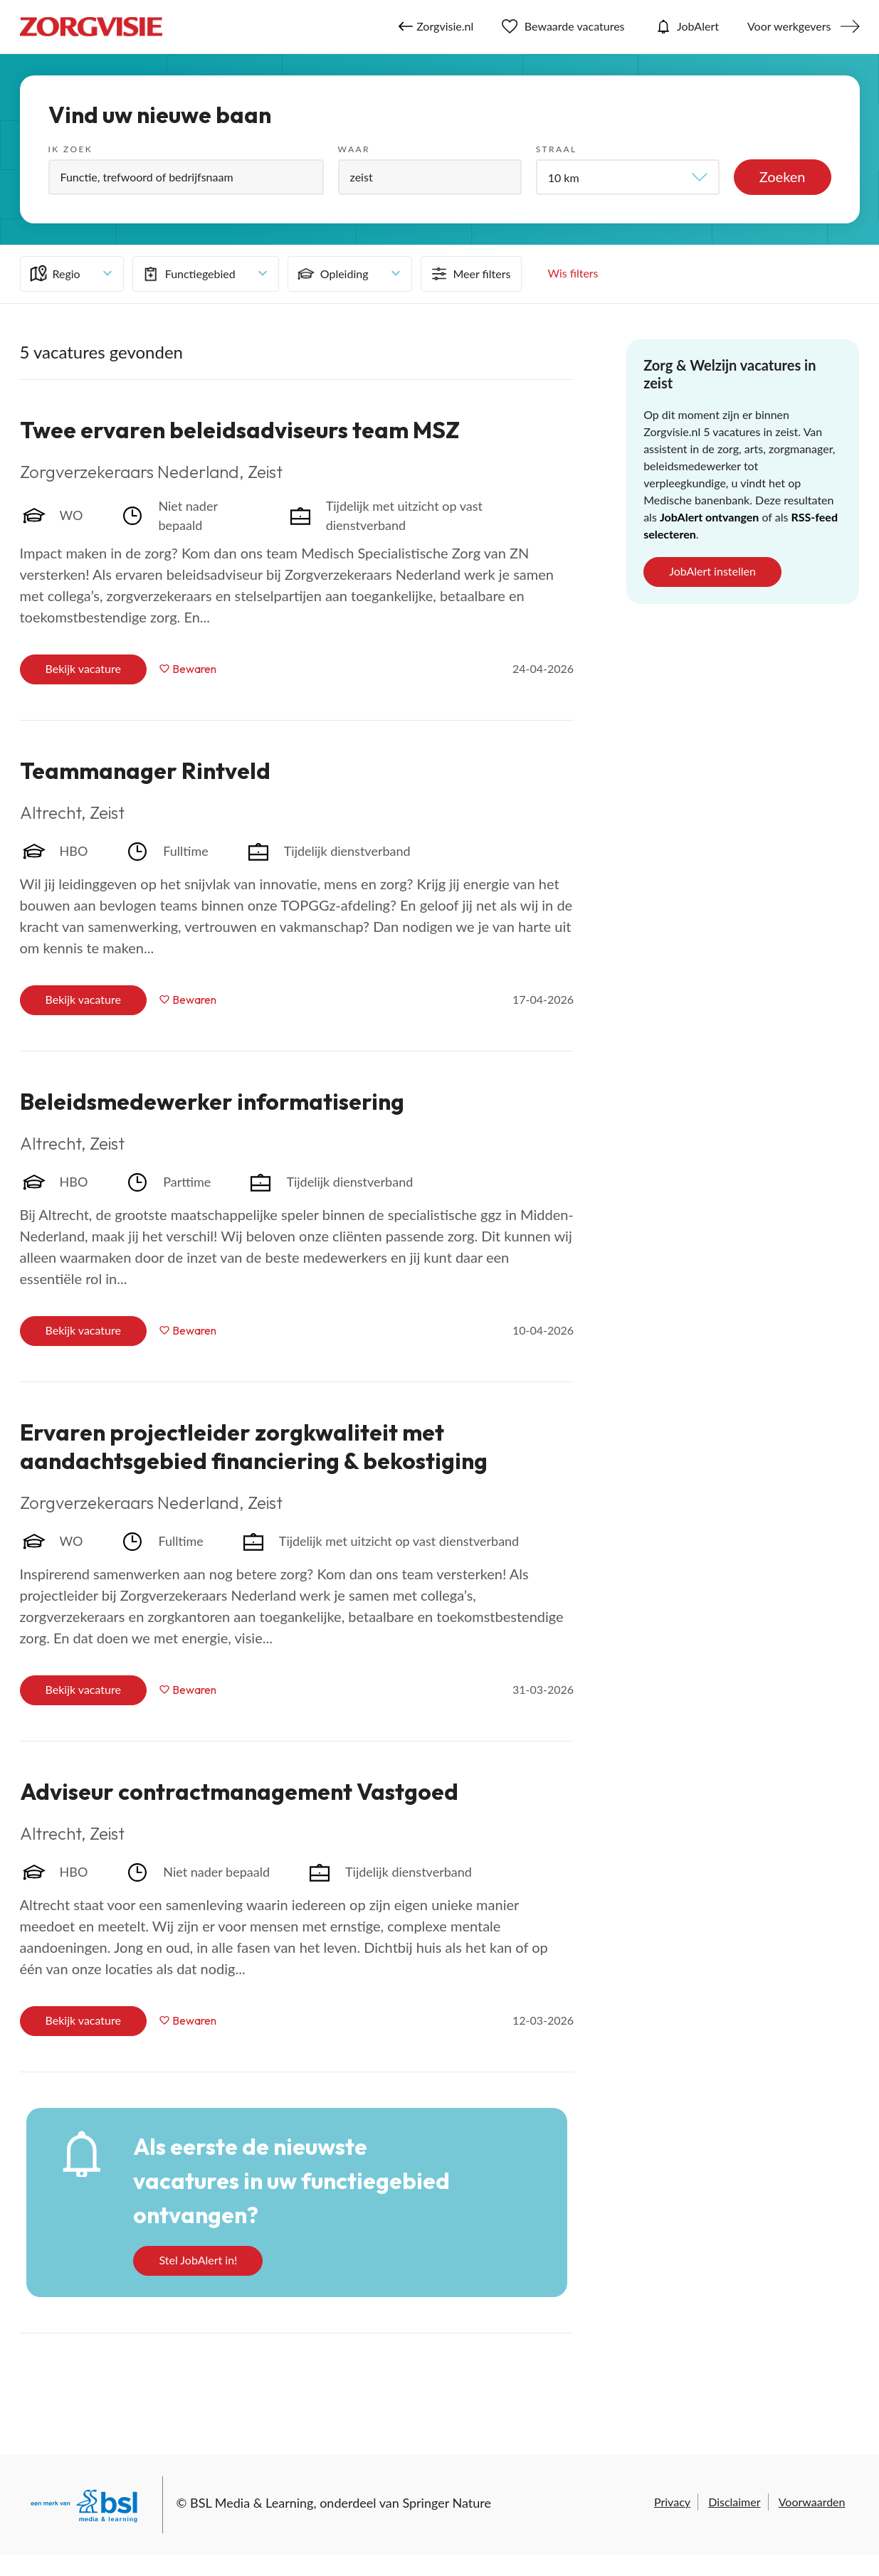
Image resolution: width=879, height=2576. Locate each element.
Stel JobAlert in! (198, 2260)
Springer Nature (446, 2503)
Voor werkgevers (789, 26)
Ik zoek (70, 149)
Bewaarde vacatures (563, 26)
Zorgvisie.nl (436, 26)
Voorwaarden (812, 2501)
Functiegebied (188, 274)
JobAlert (686, 26)
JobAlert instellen (712, 571)
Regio (54, 274)
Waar (354, 149)
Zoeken (782, 176)
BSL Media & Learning (251, 2503)
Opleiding (332, 274)
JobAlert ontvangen (709, 517)
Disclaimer (734, 2501)
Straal (556, 149)
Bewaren (194, 669)
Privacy (672, 2501)
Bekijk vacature (83, 668)
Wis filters (572, 273)
